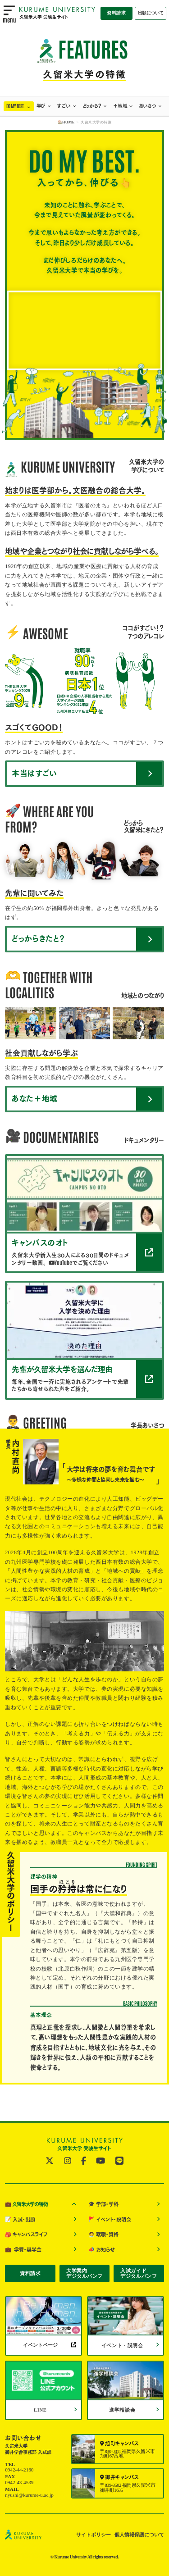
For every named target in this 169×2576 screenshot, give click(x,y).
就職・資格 (103, 2234)
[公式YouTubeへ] (100, 2161)
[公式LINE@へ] (119, 2161)
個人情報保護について (139, 2534)
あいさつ (147, 106)
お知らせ (101, 2249)
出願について (151, 12)
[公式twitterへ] (50, 2161)
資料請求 (116, 12)
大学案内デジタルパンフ (84, 2273)
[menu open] (9, 13)
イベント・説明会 (109, 2219)
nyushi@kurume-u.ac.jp (29, 2495)
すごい (63, 106)
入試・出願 (20, 2219)
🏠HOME (66, 122)
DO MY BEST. (15, 106)
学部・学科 (103, 2204)
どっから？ (91, 106)
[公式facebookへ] (83, 2161)
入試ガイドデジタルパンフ (138, 2273)
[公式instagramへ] (67, 2161)
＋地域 (120, 106)
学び (41, 106)
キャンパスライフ (26, 2234)
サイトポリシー (93, 2534)
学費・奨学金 (23, 2249)
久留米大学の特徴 (26, 2204)
